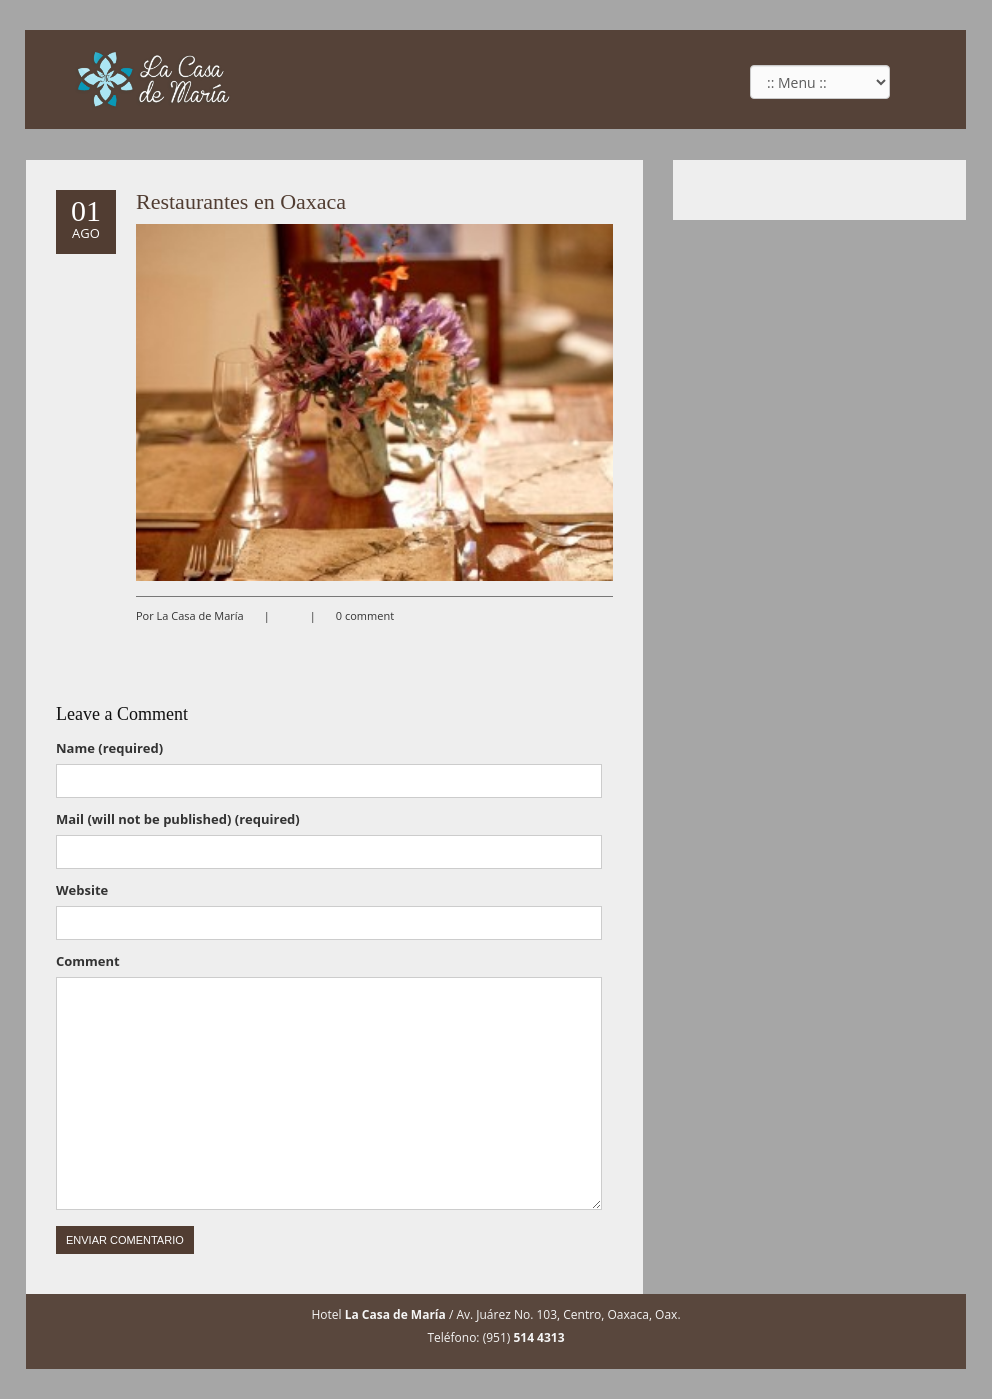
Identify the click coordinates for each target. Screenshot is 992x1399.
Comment (88, 961)
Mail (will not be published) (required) (178, 819)
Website (82, 890)
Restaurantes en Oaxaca (241, 201)
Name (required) (109, 748)
